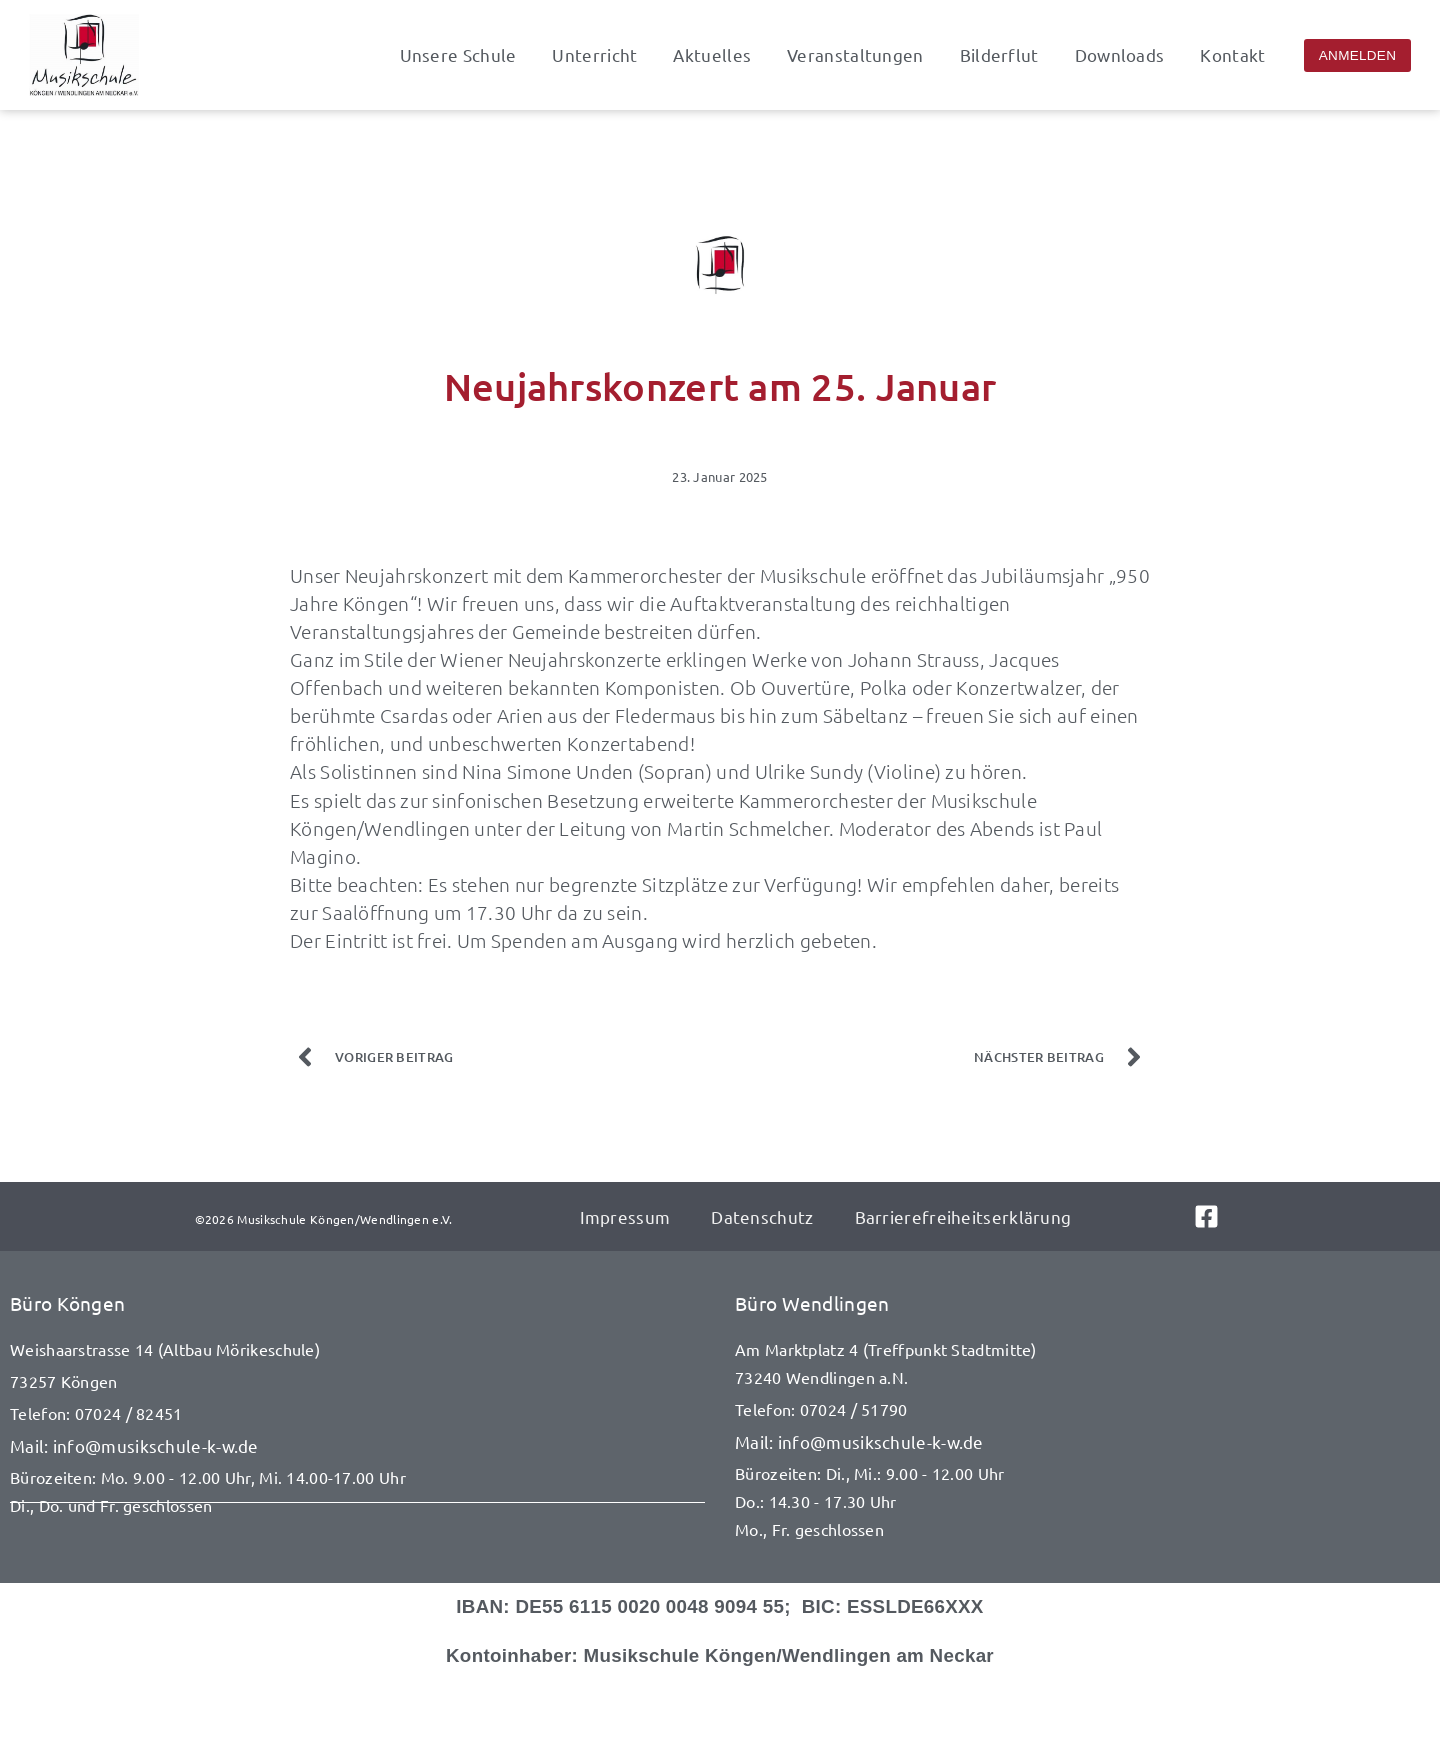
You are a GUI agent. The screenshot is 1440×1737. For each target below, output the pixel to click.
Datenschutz (761, 1216)
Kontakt (1232, 55)
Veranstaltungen (855, 55)
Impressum (625, 1216)
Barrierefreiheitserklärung (961, 1216)
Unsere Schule (458, 55)
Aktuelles (712, 55)
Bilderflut (999, 55)
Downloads (1120, 55)
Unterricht (594, 55)
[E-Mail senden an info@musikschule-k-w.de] (357, 1447)
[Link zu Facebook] (1219, 1216)
